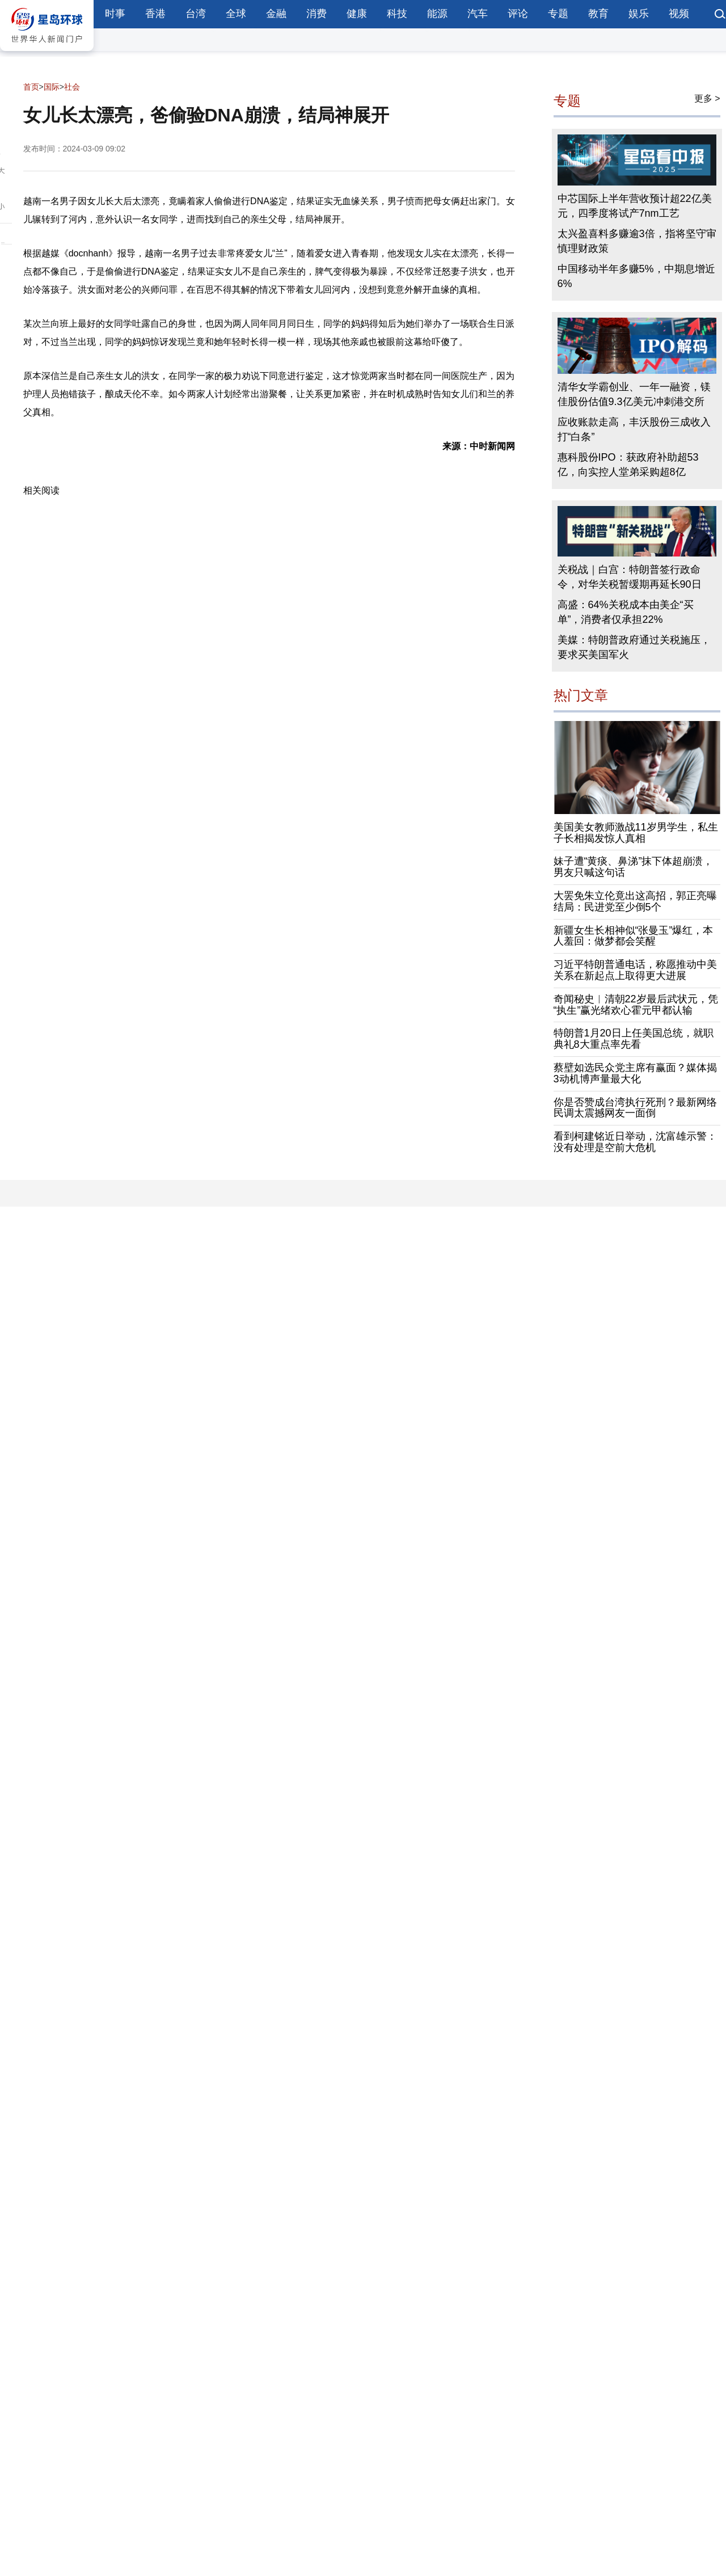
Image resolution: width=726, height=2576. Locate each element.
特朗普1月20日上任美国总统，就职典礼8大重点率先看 (634, 1038)
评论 (518, 13)
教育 (598, 13)
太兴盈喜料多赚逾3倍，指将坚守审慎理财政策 (637, 241)
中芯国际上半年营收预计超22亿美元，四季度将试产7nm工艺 (635, 206)
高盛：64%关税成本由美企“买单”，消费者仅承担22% (626, 612)
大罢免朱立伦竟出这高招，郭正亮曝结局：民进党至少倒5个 (635, 901)
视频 (679, 13)
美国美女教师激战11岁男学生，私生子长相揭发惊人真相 (636, 832)
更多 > (707, 98)
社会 (72, 86)
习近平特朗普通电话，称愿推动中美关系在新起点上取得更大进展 (635, 970)
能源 (437, 13)
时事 (115, 13)
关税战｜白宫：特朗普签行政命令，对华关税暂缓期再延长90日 (630, 577)
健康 (357, 13)
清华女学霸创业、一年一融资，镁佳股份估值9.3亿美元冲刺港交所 (634, 394)
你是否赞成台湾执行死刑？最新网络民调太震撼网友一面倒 (635, 1108)
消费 (316, 13)
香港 (155, 13)
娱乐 (638, 13)
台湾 (195, 13)
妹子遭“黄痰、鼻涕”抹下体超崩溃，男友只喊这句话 (634, 866)
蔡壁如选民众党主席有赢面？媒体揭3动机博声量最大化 (635, 1073)
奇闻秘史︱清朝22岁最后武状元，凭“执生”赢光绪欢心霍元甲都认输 (636, 1004)
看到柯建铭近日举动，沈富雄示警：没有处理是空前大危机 (635, 1142)
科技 (397, 13)
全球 (236, 13)
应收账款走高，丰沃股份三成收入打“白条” (634, 429)
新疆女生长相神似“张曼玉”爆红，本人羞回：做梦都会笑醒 (634, 936)
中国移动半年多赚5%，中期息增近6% (636, 276)
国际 (52, 86)
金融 (276, 13)
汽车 (477, 13)
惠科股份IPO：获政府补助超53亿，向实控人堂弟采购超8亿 (628, 465)
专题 (558, 13)
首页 (31, 86)
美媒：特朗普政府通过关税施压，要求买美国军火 (634, 647)
